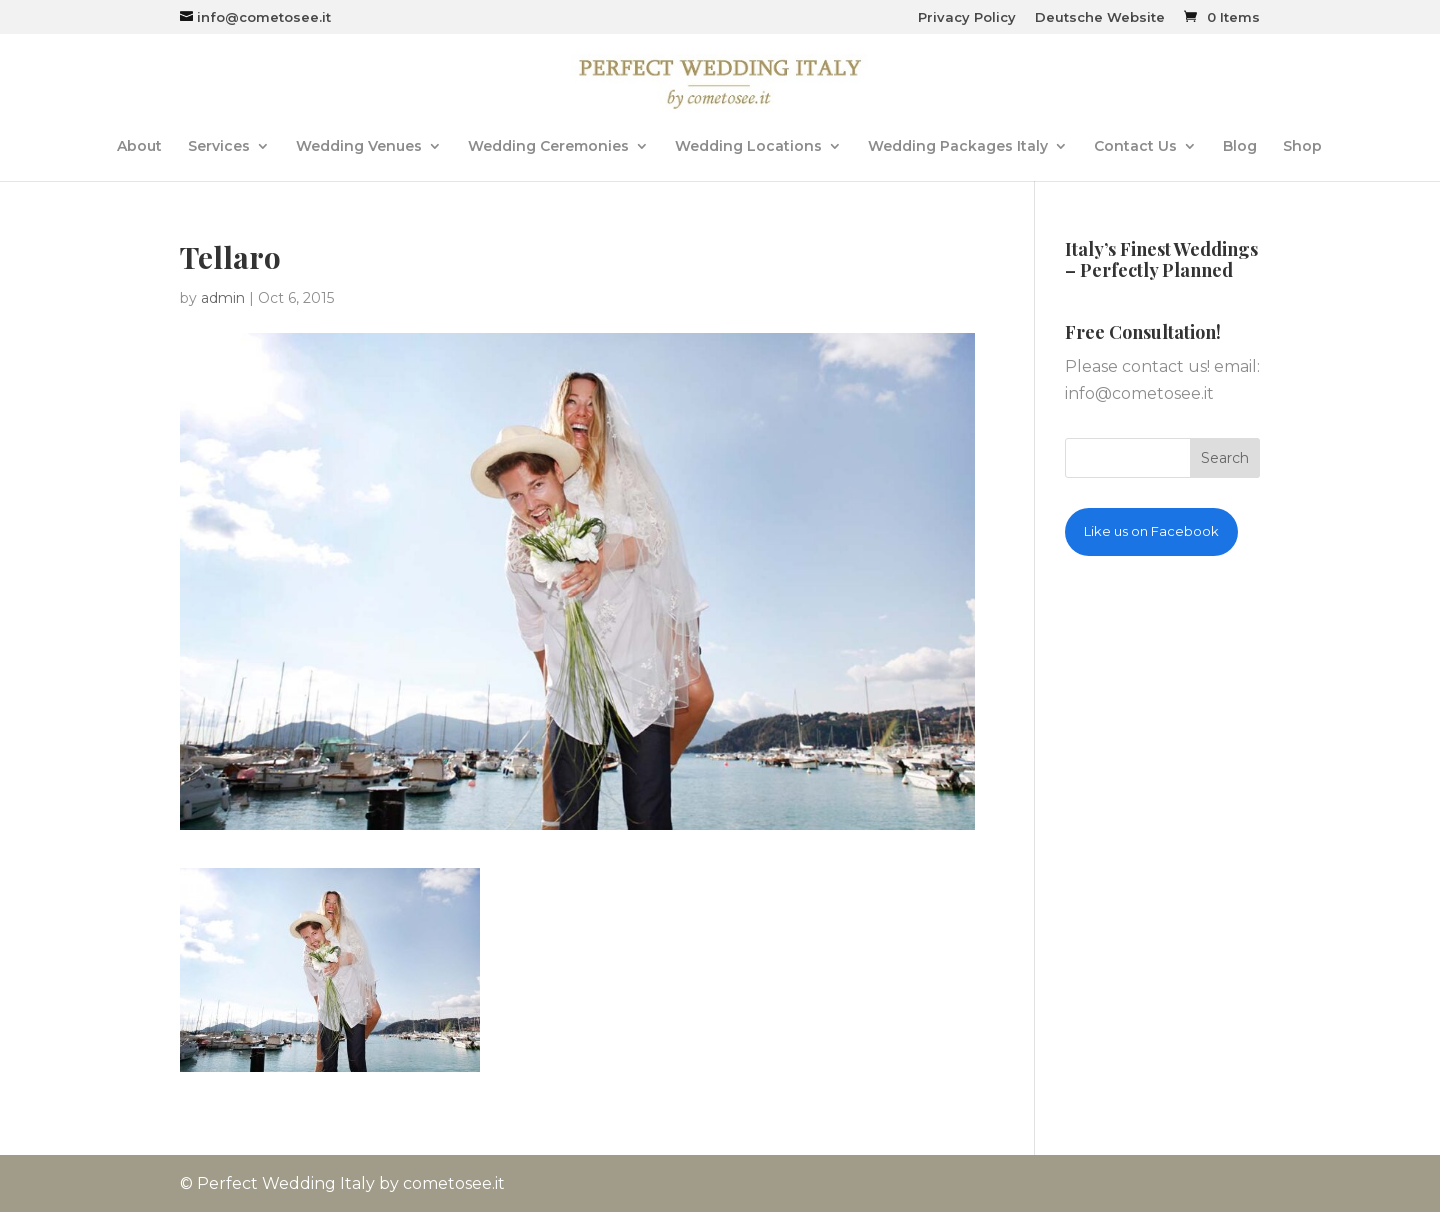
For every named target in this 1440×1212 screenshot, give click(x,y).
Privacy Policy (967, 18)
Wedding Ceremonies (548, 147)
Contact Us (1135, 147)
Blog (1240, 147)
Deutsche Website (1100, 18)
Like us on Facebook (1151, 531)
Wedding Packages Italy (958, 147)
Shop (1302, 147)
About (139, 147)
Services (219, 147)
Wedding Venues (359, 147)
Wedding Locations (748, 147)
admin (223, 298)
